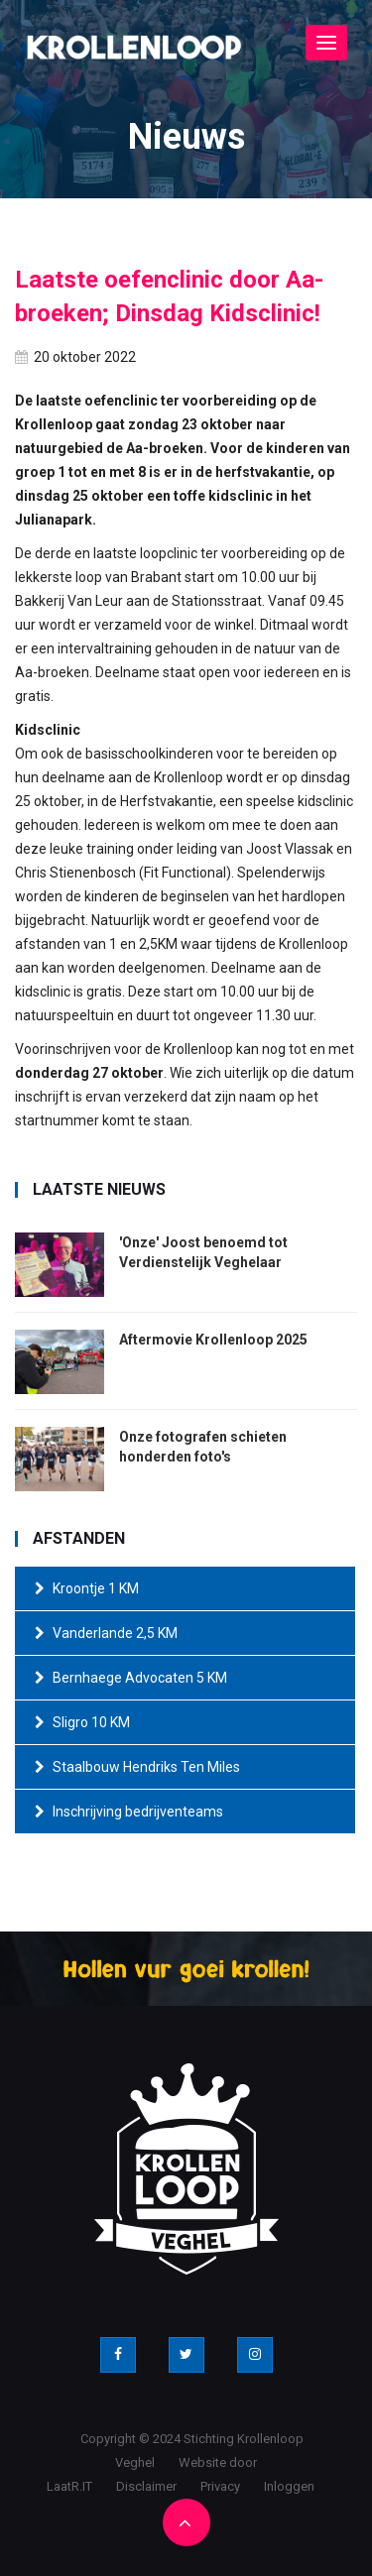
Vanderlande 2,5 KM (106, 1633)
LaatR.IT (69, 2486)
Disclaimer (146, 2486)
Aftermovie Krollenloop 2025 (213, 1339)
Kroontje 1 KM (87, 1588)
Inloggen (289, 2486)
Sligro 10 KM (82, 1722)
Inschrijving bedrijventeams (129, 1811)
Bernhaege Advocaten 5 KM (131, 1678)
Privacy (220, 2486)
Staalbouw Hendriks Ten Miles (137, 1767)
